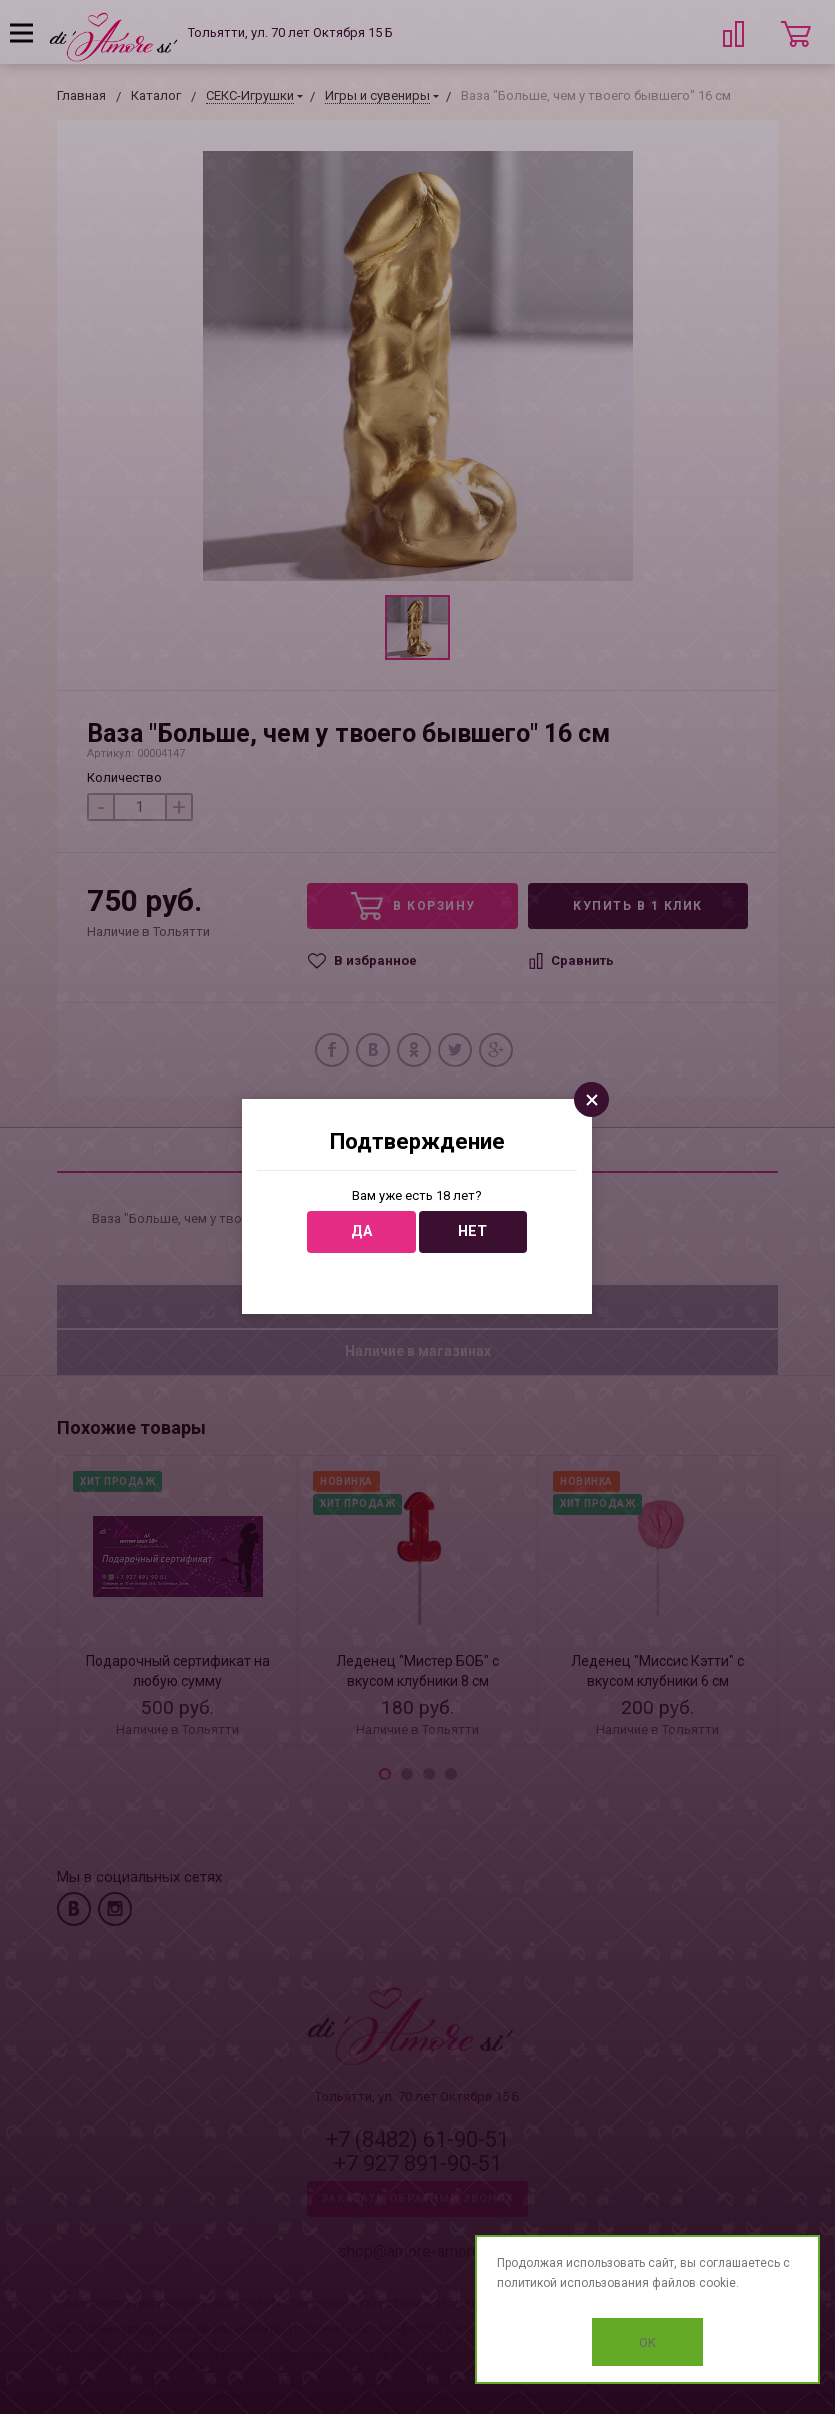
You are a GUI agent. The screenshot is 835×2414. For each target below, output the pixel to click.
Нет (472, 1231)
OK (647, 2342)
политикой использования (573, 2283)
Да (361, 1231)
